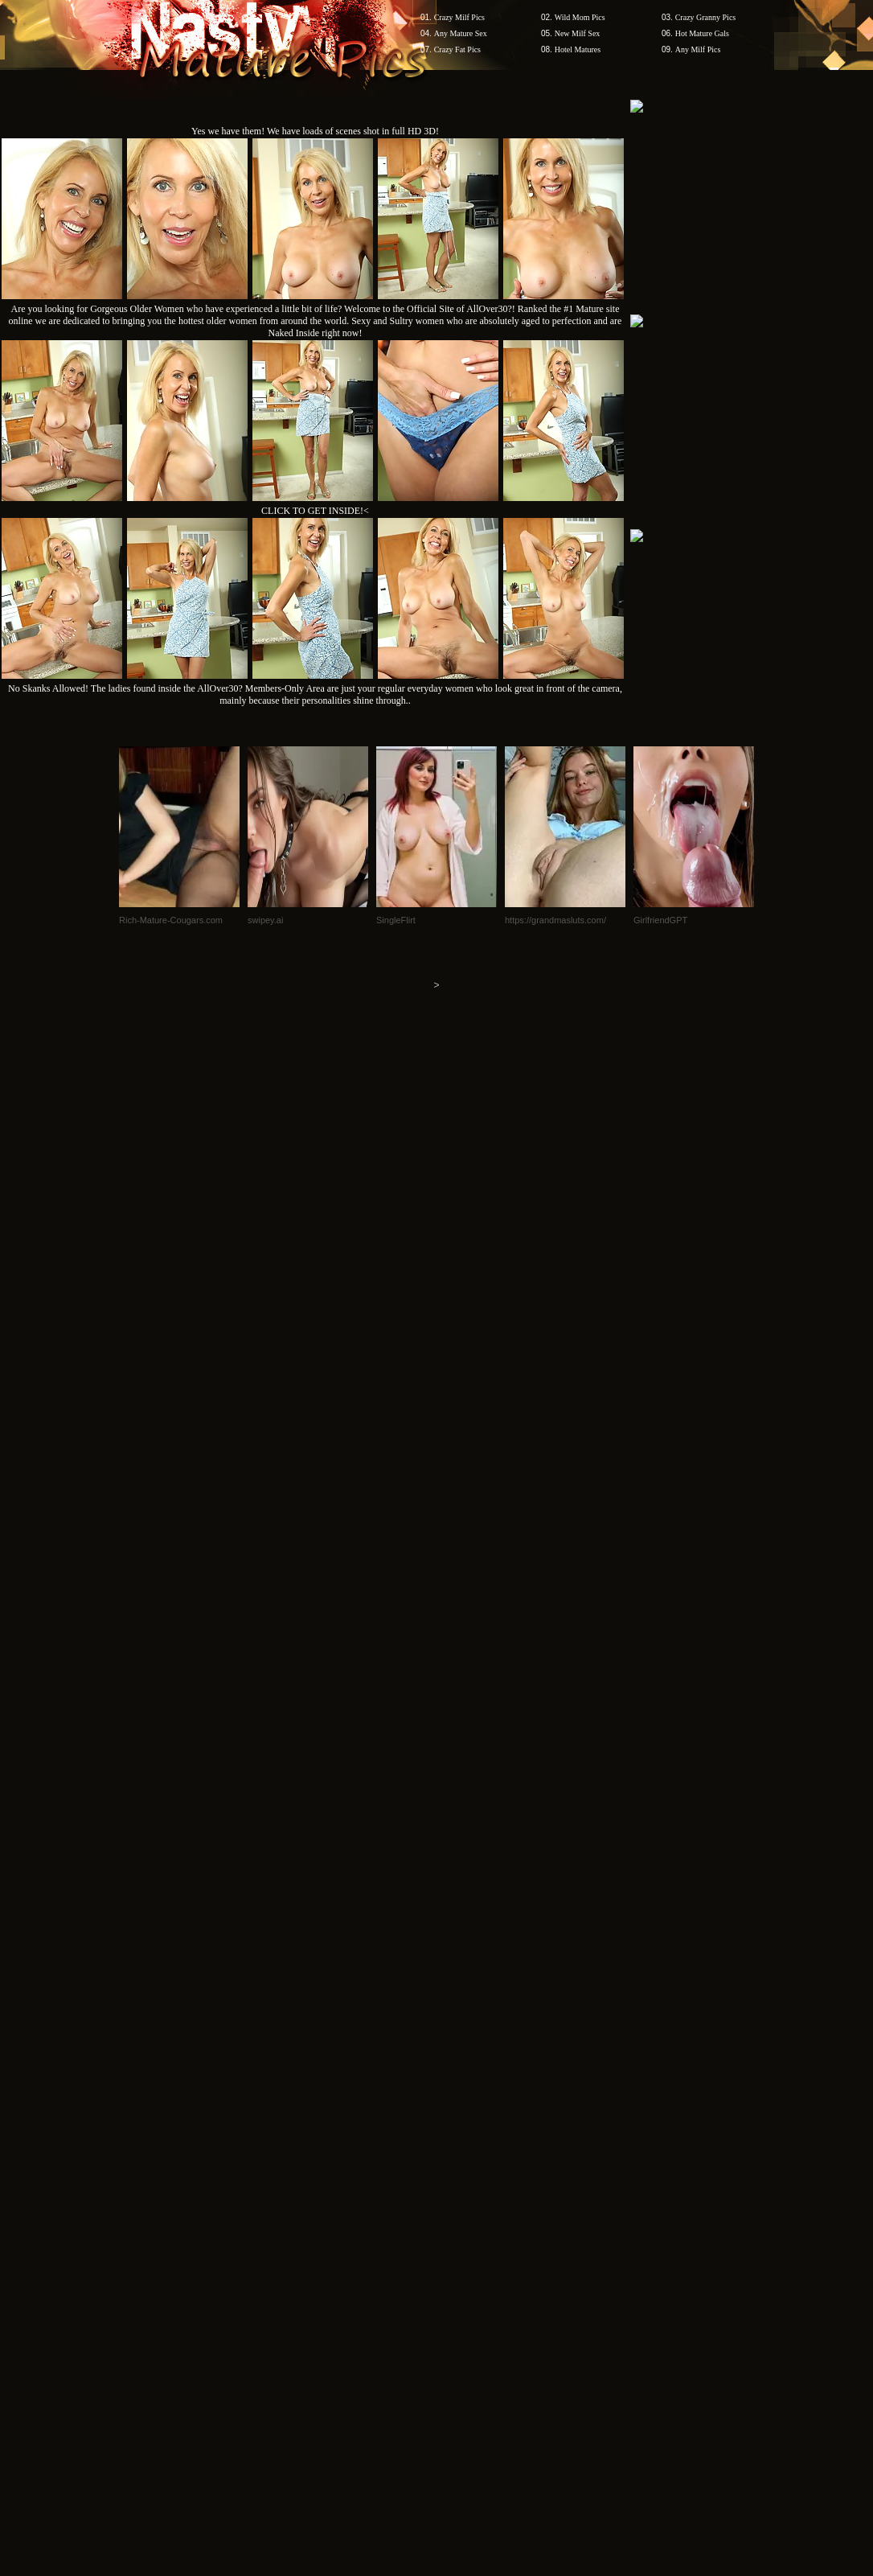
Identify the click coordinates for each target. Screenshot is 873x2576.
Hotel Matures (578, 49)
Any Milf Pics (698, 49)
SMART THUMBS (465, 2092)
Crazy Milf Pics (459, 17)
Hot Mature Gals (702, 33)
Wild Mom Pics (580, 17)
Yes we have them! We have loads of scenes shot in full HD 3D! (315, 131)
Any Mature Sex (460, 33)
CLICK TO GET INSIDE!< (315, 510)
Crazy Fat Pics (457, 49)
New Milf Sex (577, 33)
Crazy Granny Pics (705, 17)
